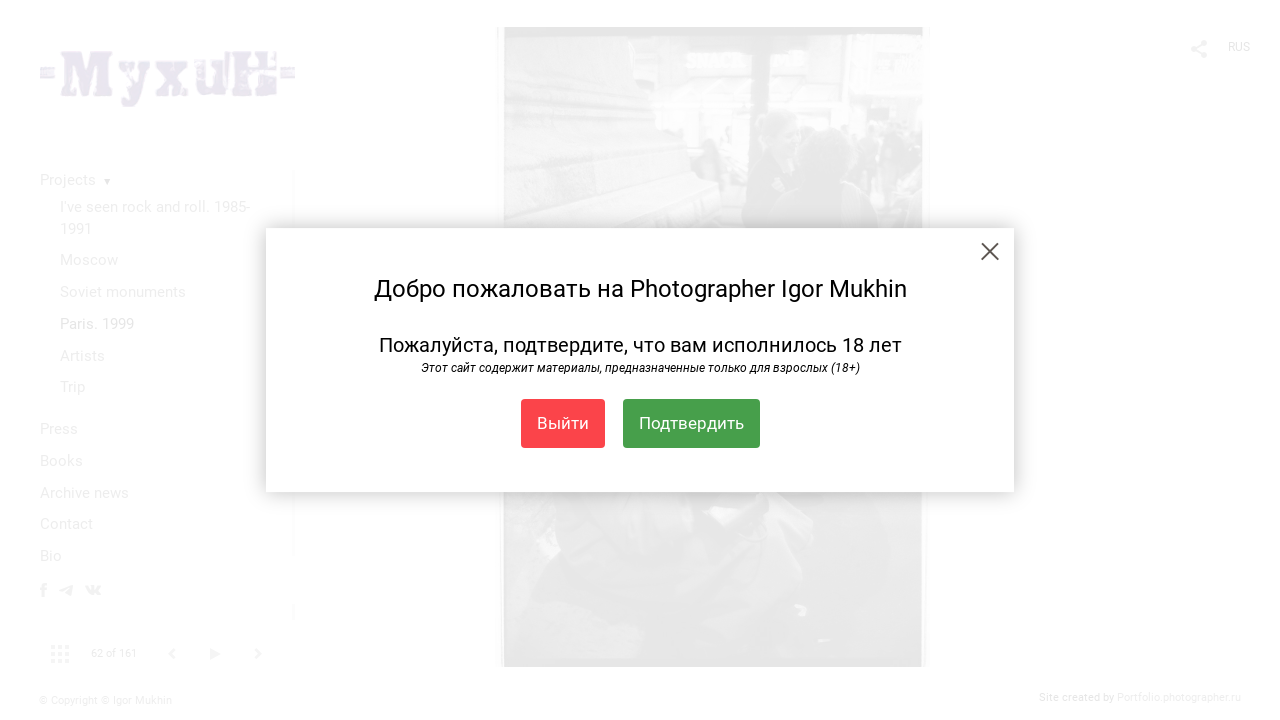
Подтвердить (691, 423)
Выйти (563, 423)
